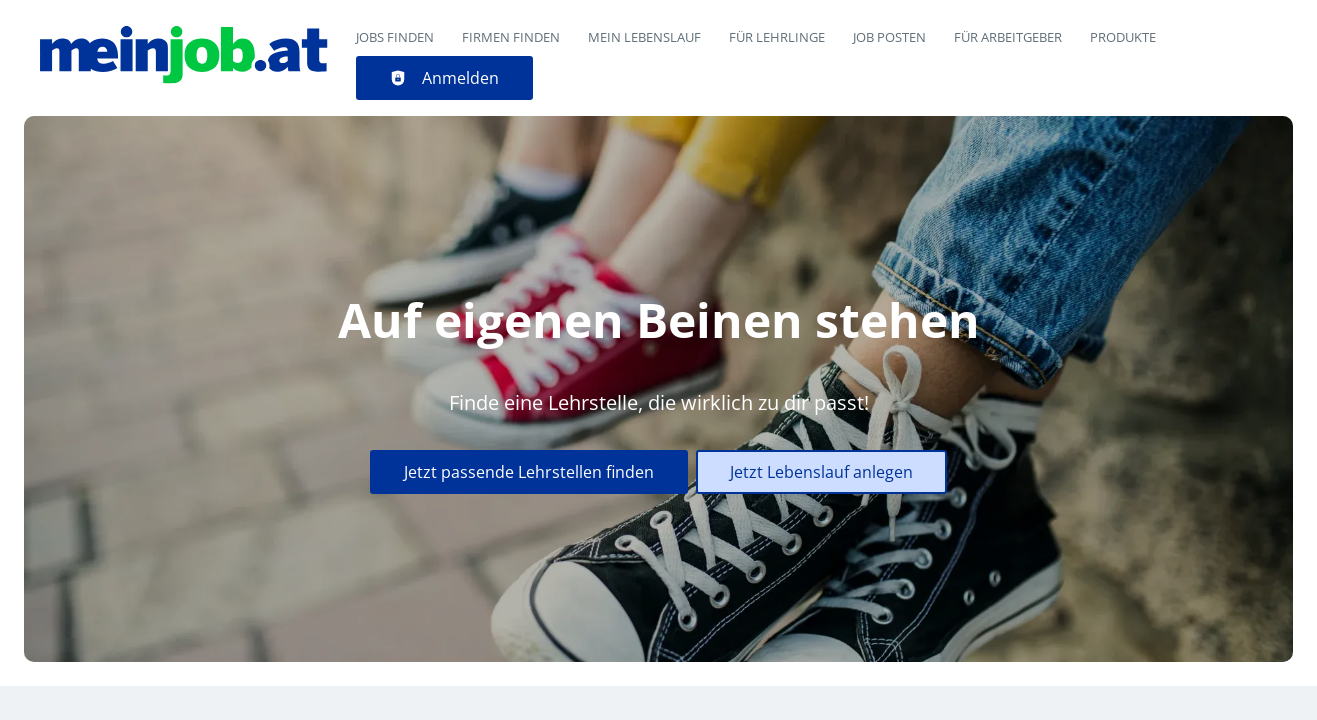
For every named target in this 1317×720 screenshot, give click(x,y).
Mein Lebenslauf (644, 37)
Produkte (1123, 37)
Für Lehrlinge (777, 37)
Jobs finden (395, 37)
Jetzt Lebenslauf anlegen (821, 472)
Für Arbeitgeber (1008, 37)
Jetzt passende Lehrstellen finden (529, 472)
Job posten (889, 37)
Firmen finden (511, 37)
